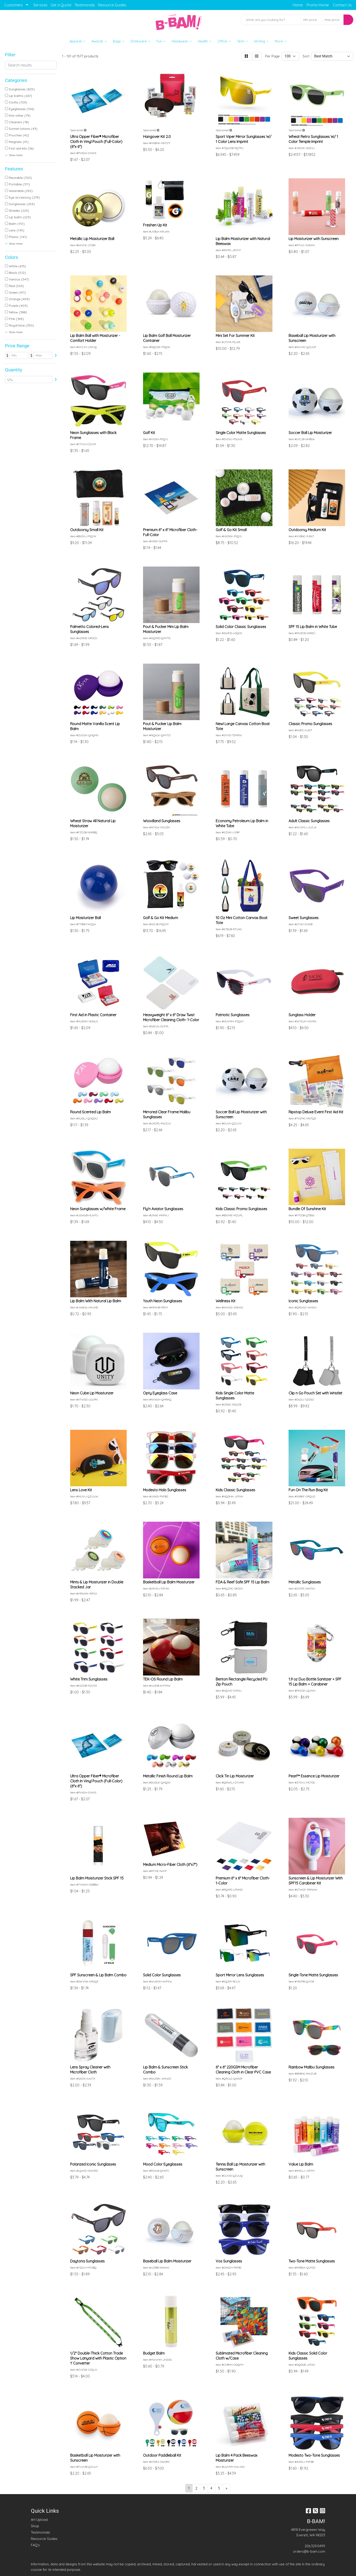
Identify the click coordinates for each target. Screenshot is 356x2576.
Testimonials (84, 5)
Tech (242, 41)
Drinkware (141, 41)
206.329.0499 (315, 2546)
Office (224, 41)
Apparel (77, 41)
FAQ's (35, 2545)
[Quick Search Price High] (333, 20)
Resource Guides (112, 5)
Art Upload (39, 2519)
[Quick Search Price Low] (311, 20)
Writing (261, 41)
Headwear (182, 41)
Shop (35, 2526)
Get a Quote (61, 5)
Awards (99, 41)
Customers (13, 5)
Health (205, 41)
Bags (119, 41)
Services (40, 5)
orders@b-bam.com (309, 2551)
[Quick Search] (270, 20)
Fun (161, 41)
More (281, 41)
